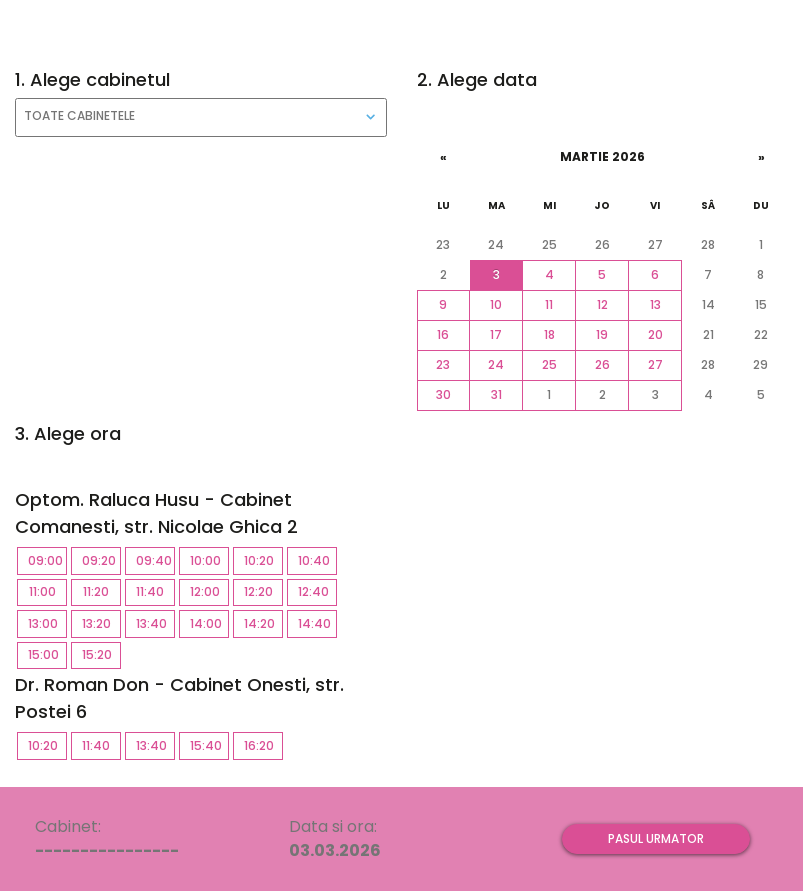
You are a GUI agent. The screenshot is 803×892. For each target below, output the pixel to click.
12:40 (317, 591)
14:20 (263, 623)
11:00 (48, 591)
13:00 (47, 623)
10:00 (209, 560)
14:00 (209, 623)
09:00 (47, 560)
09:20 (101, 560)
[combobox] (201, 117)
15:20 (101, 654)
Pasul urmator (656, 838)
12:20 (263, 591)
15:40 (209, 745)
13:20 (101, 623)
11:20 (102, 591)
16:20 (263, 745)
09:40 (155, 560)
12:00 (209, 591)
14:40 (317, 623)
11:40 (155, 591)
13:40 (155, 623)
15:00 (47, 654)
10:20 (263, 560)
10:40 (317, 560)
